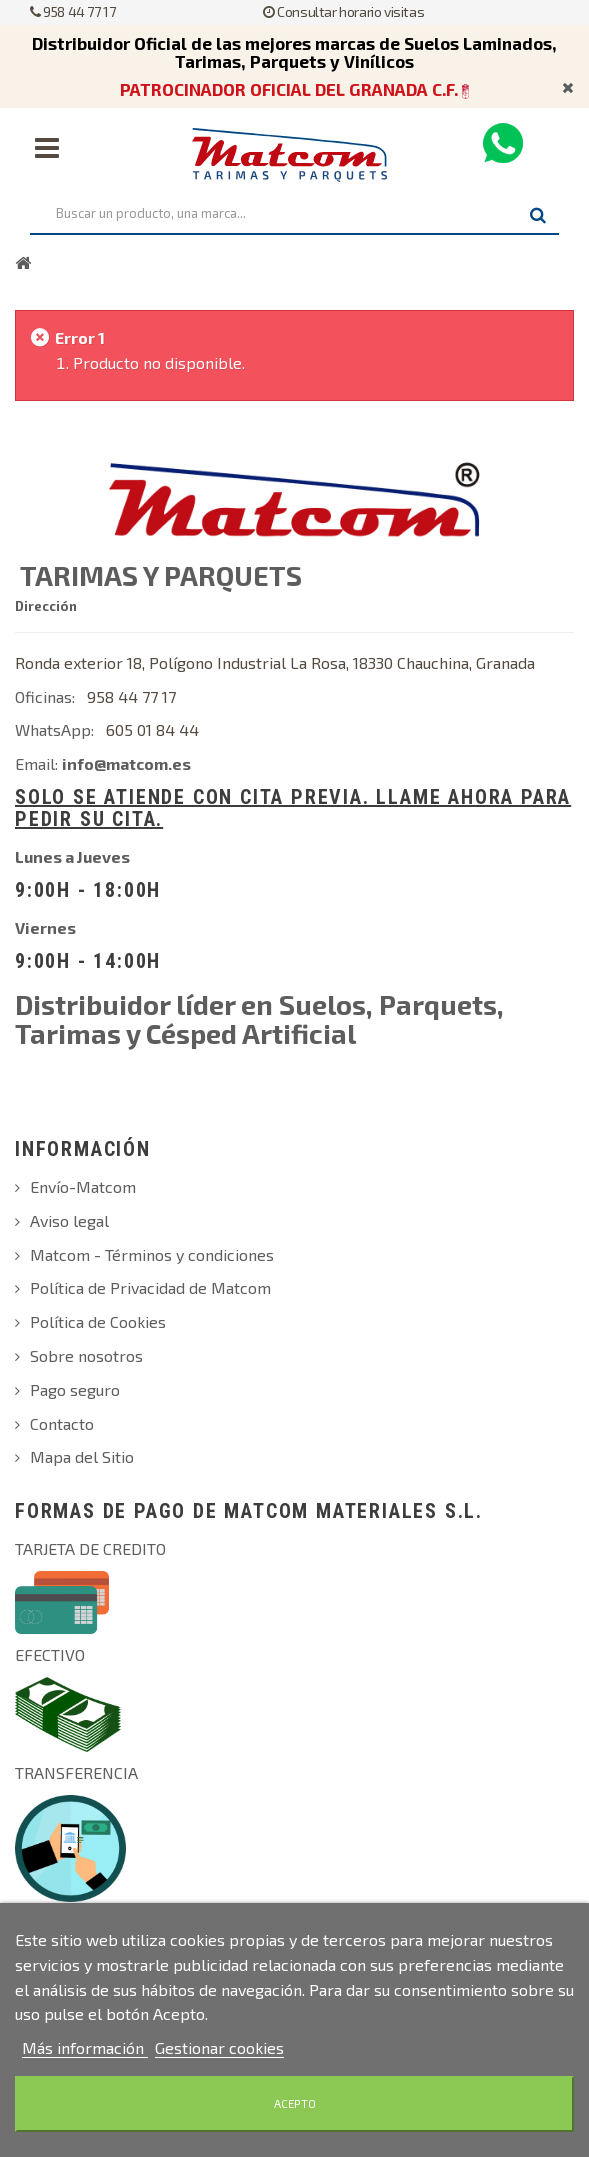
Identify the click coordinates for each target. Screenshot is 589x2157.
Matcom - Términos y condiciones (152, 1254)
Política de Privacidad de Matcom (150, 1287)
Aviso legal (69, 1220)
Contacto (62, 1423)
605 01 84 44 (152, 729)
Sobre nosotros (86, 1355)
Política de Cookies (98, 1321)
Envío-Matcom (83, 1186)
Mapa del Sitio (82, 1456)
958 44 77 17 (72, 11)
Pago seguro (75, 1389)
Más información (85, 2047)
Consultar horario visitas (343, 11)
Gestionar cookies (219, 2047)
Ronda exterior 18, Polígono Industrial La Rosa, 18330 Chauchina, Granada (275, 662)
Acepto (295, 2103)
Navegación (47, 148)
